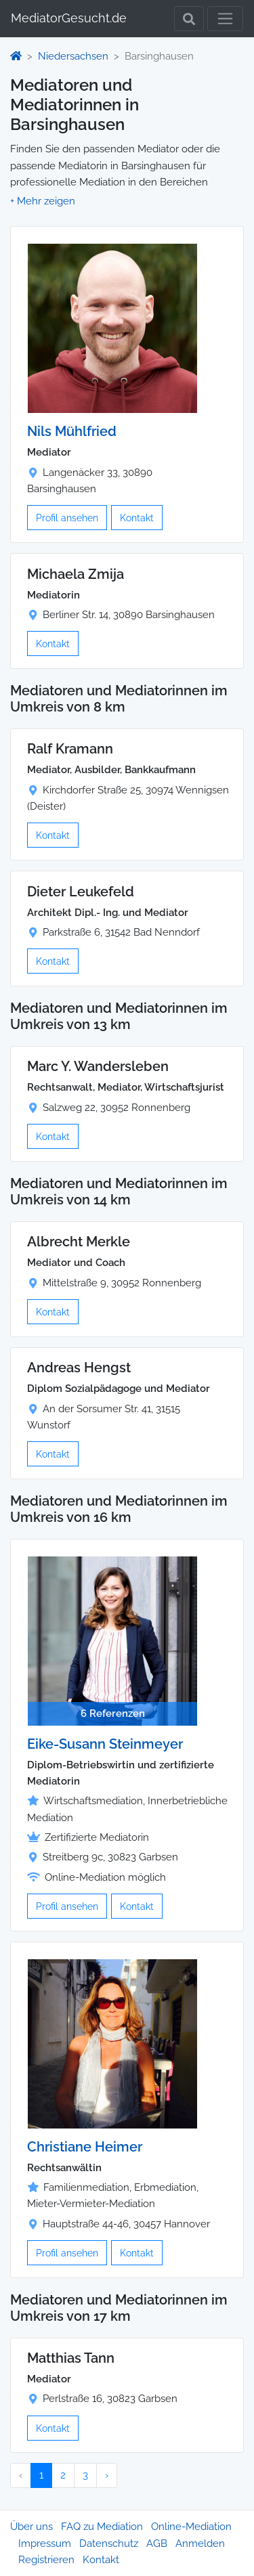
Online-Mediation (191, 2526)
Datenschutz (108, 2543)
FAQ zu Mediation (102, 2526)
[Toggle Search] (189, 18)
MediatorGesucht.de (69, 18)
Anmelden (200, 2543)
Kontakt (137, 517)
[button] (42, 201)
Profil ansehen (67, 517)
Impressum (44, 2543)
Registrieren (46, 2560)
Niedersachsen (73, 56)
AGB (156, 2543)
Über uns (31, 2526)
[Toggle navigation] (225, 18)
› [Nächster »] (106, 2475)
